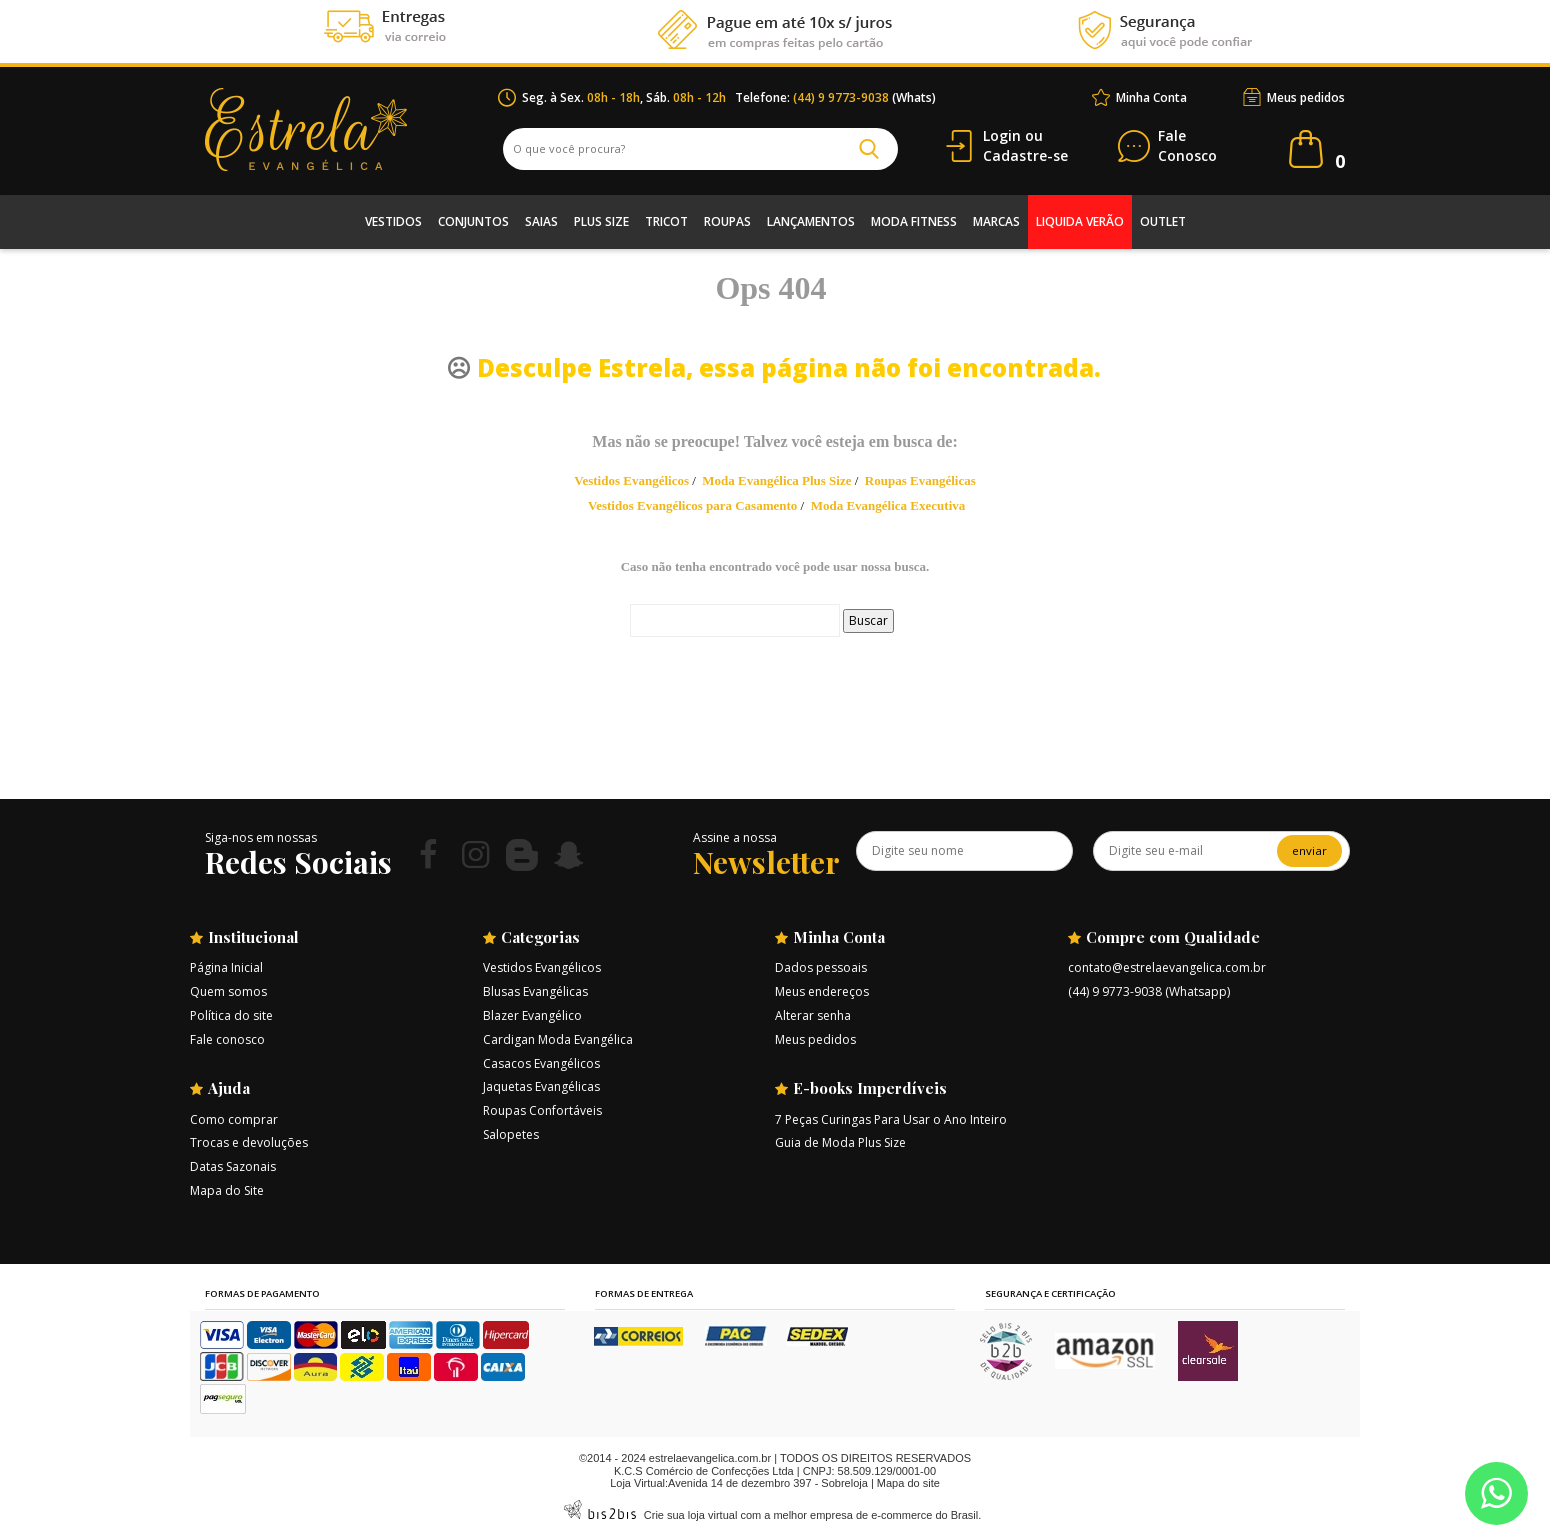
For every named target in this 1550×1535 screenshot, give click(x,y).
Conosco (1187, 146)
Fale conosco (227, 1039)
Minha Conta (1151, 97)
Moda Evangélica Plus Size (776, 480)
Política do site (231, 1015)
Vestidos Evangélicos (631, 480)
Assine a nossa (735, 837)
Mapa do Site (227, 1190)
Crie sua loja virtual (691, 1515)
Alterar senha (813, 1015)
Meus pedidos (1306, 97)
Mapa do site (908, 1483)
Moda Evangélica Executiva (888, 505)
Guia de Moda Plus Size (840, 1142)
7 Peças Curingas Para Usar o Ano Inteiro (891, 1119)
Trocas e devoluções (249, 1142)
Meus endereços (822, 991)
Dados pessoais (821, 967)
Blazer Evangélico (532, 1015)
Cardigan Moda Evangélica (558, 1039)
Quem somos (228, 991)
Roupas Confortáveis (542, 1110)
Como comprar (234, 1119)
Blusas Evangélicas (535, 991)
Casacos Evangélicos (541, 1063)
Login (1002, 135)
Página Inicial (226, 967)
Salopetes (511, 1134)
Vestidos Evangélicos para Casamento (692, 505)
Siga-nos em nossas (261, 837)
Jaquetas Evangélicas (541, 1086)
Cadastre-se (1025, 155)
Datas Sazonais (233, 1166)
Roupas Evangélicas (920, 480)
